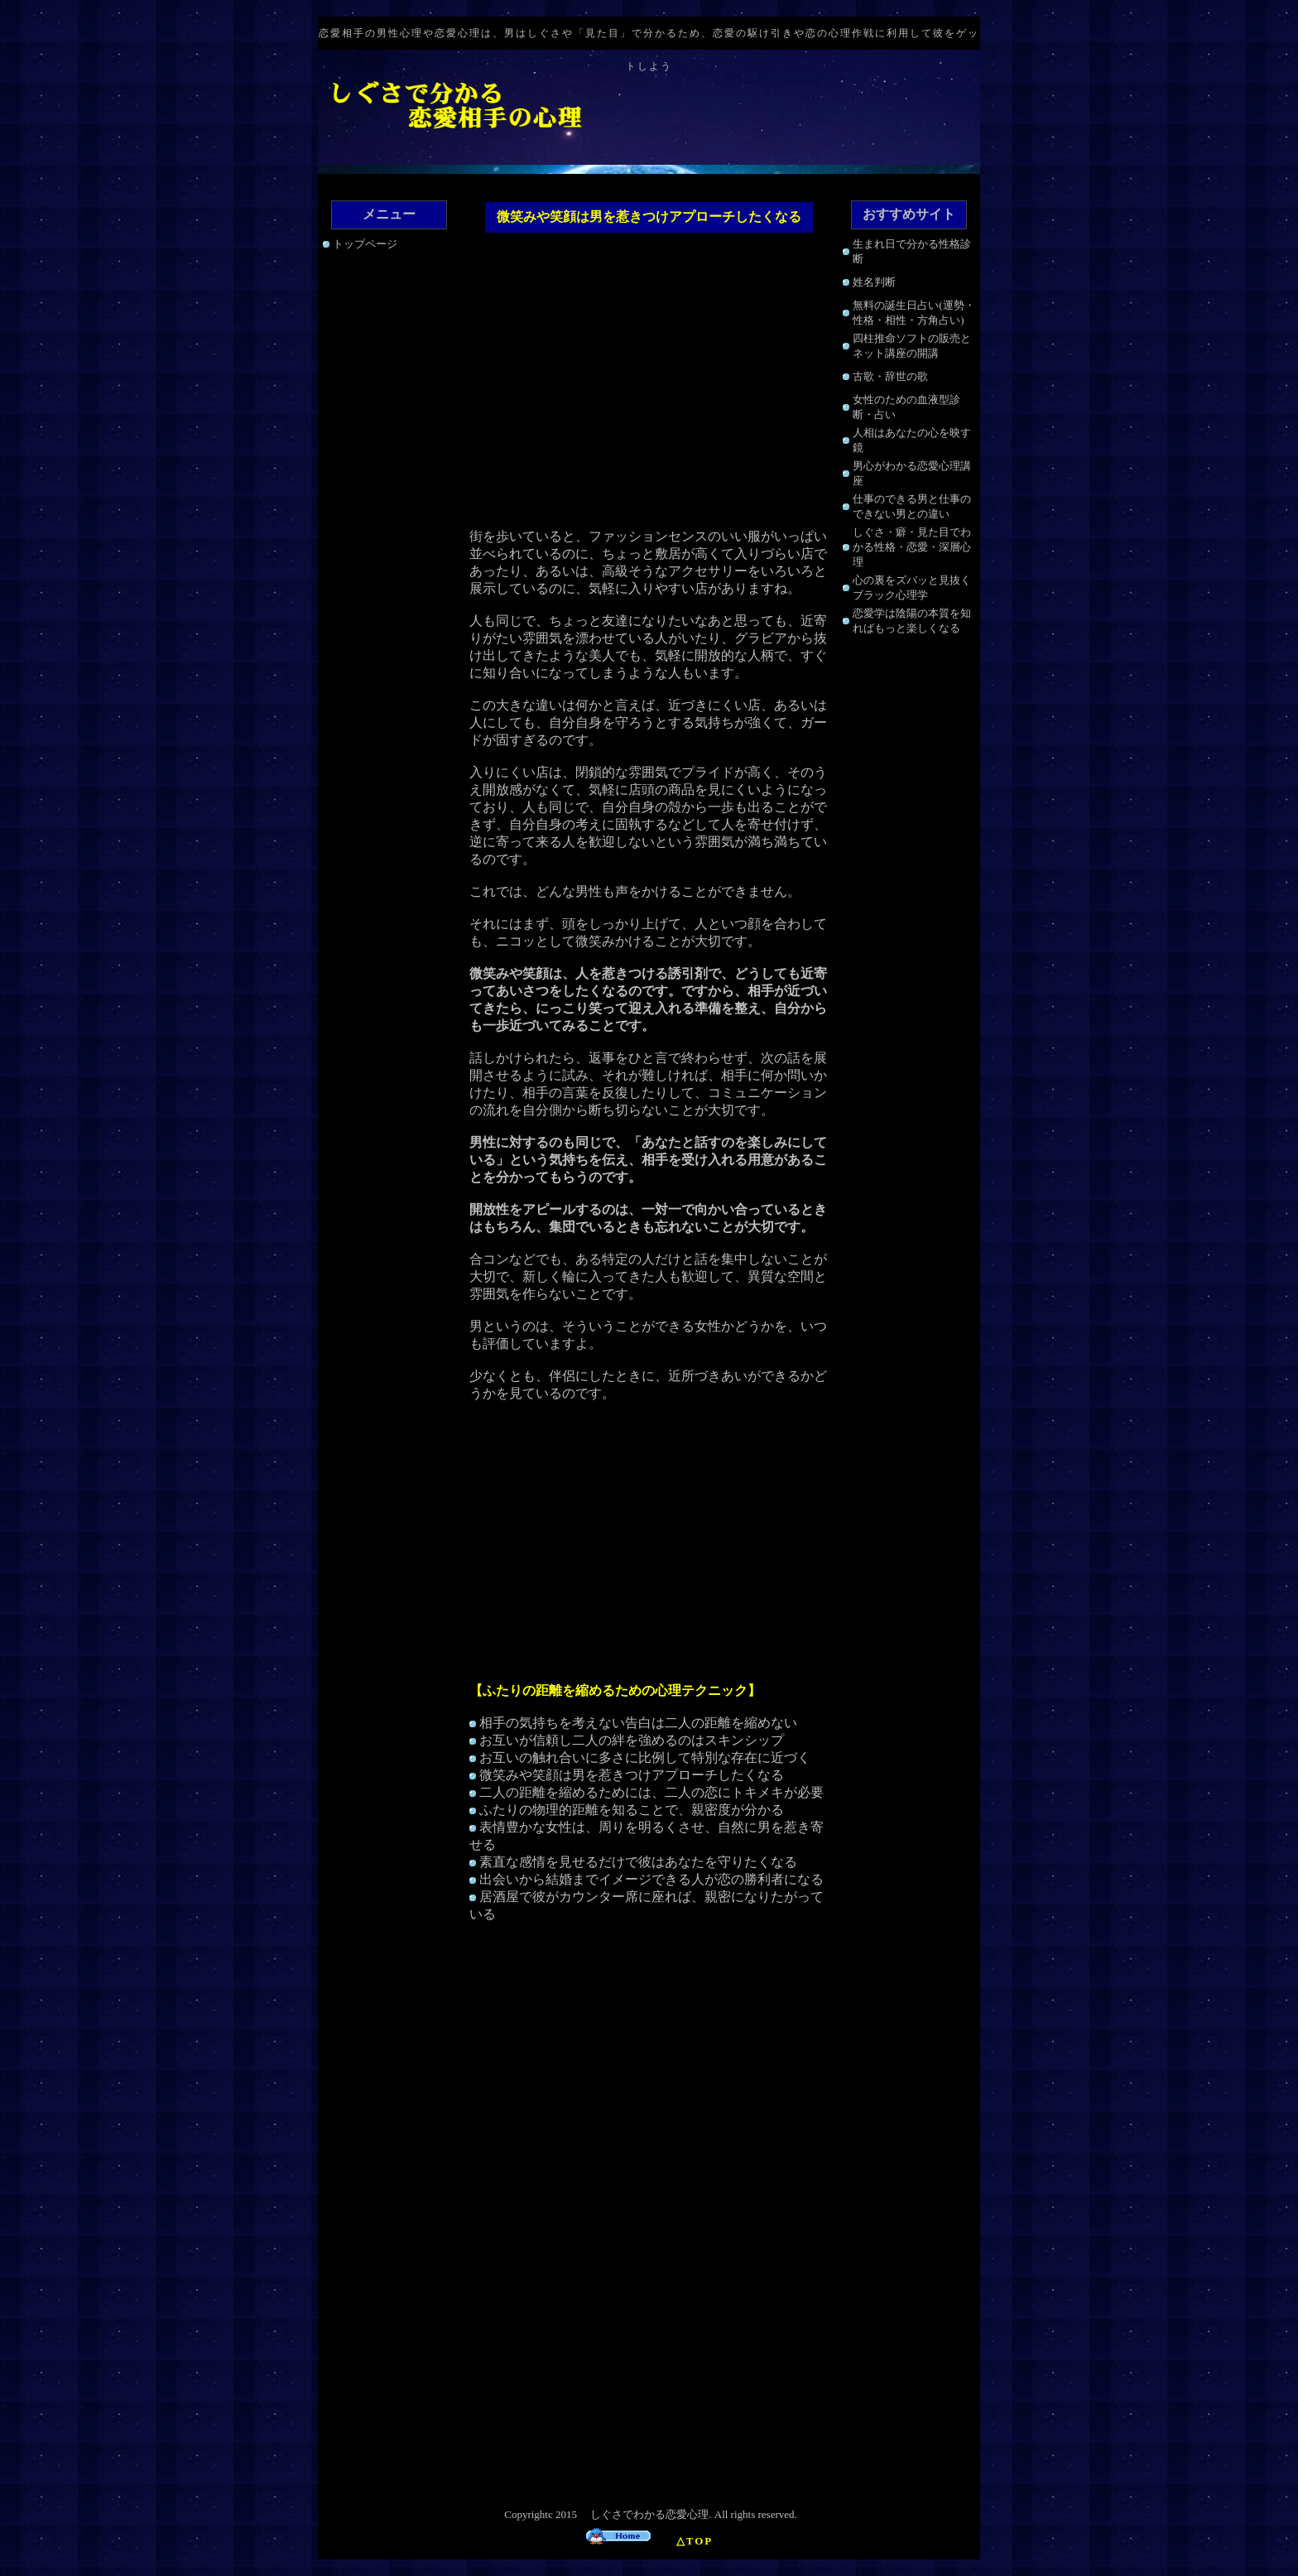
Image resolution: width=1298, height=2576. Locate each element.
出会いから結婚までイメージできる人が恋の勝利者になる (651, 1879)
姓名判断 (874, 282)
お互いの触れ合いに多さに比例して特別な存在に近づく (644, 1757)
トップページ (365, 244)
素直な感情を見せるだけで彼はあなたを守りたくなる (638, 1862)
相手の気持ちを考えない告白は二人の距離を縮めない (638, 1723)
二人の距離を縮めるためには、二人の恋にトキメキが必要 (651, 1792)
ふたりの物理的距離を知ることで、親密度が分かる (631, 1810)
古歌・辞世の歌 (890, 376)
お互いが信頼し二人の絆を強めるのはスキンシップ (631, 1740)
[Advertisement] (649, 382)
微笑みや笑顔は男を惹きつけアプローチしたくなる (631, 1775)
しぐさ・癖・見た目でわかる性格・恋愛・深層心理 (912, 547)
